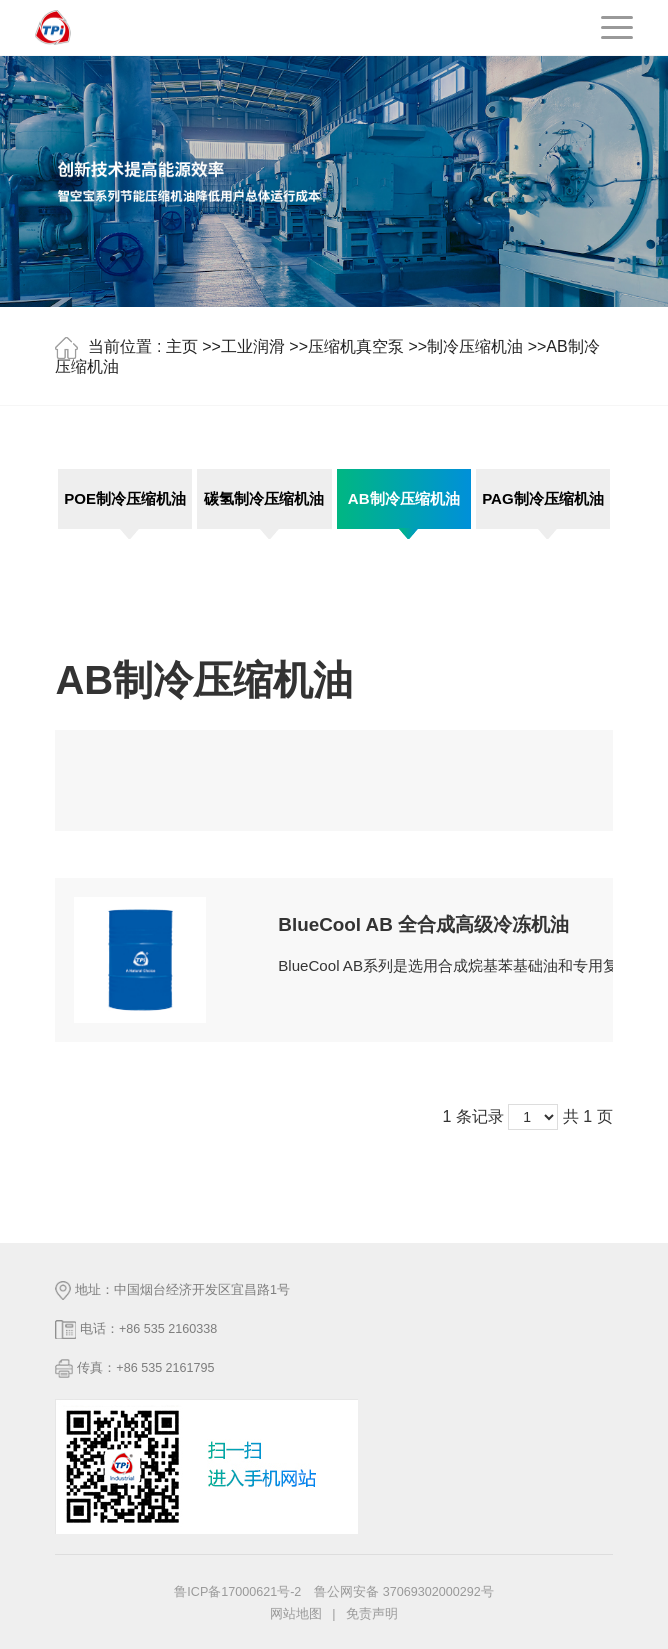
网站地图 (296, 1614)
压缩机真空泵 (356, 347)
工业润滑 (253, 347)
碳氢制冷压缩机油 (264, 498)
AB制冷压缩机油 (404, 498)
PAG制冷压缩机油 (543, 498)
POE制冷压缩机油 (125, 498)
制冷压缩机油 (475, 347)
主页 (182, 347)
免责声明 (372, 1614)
